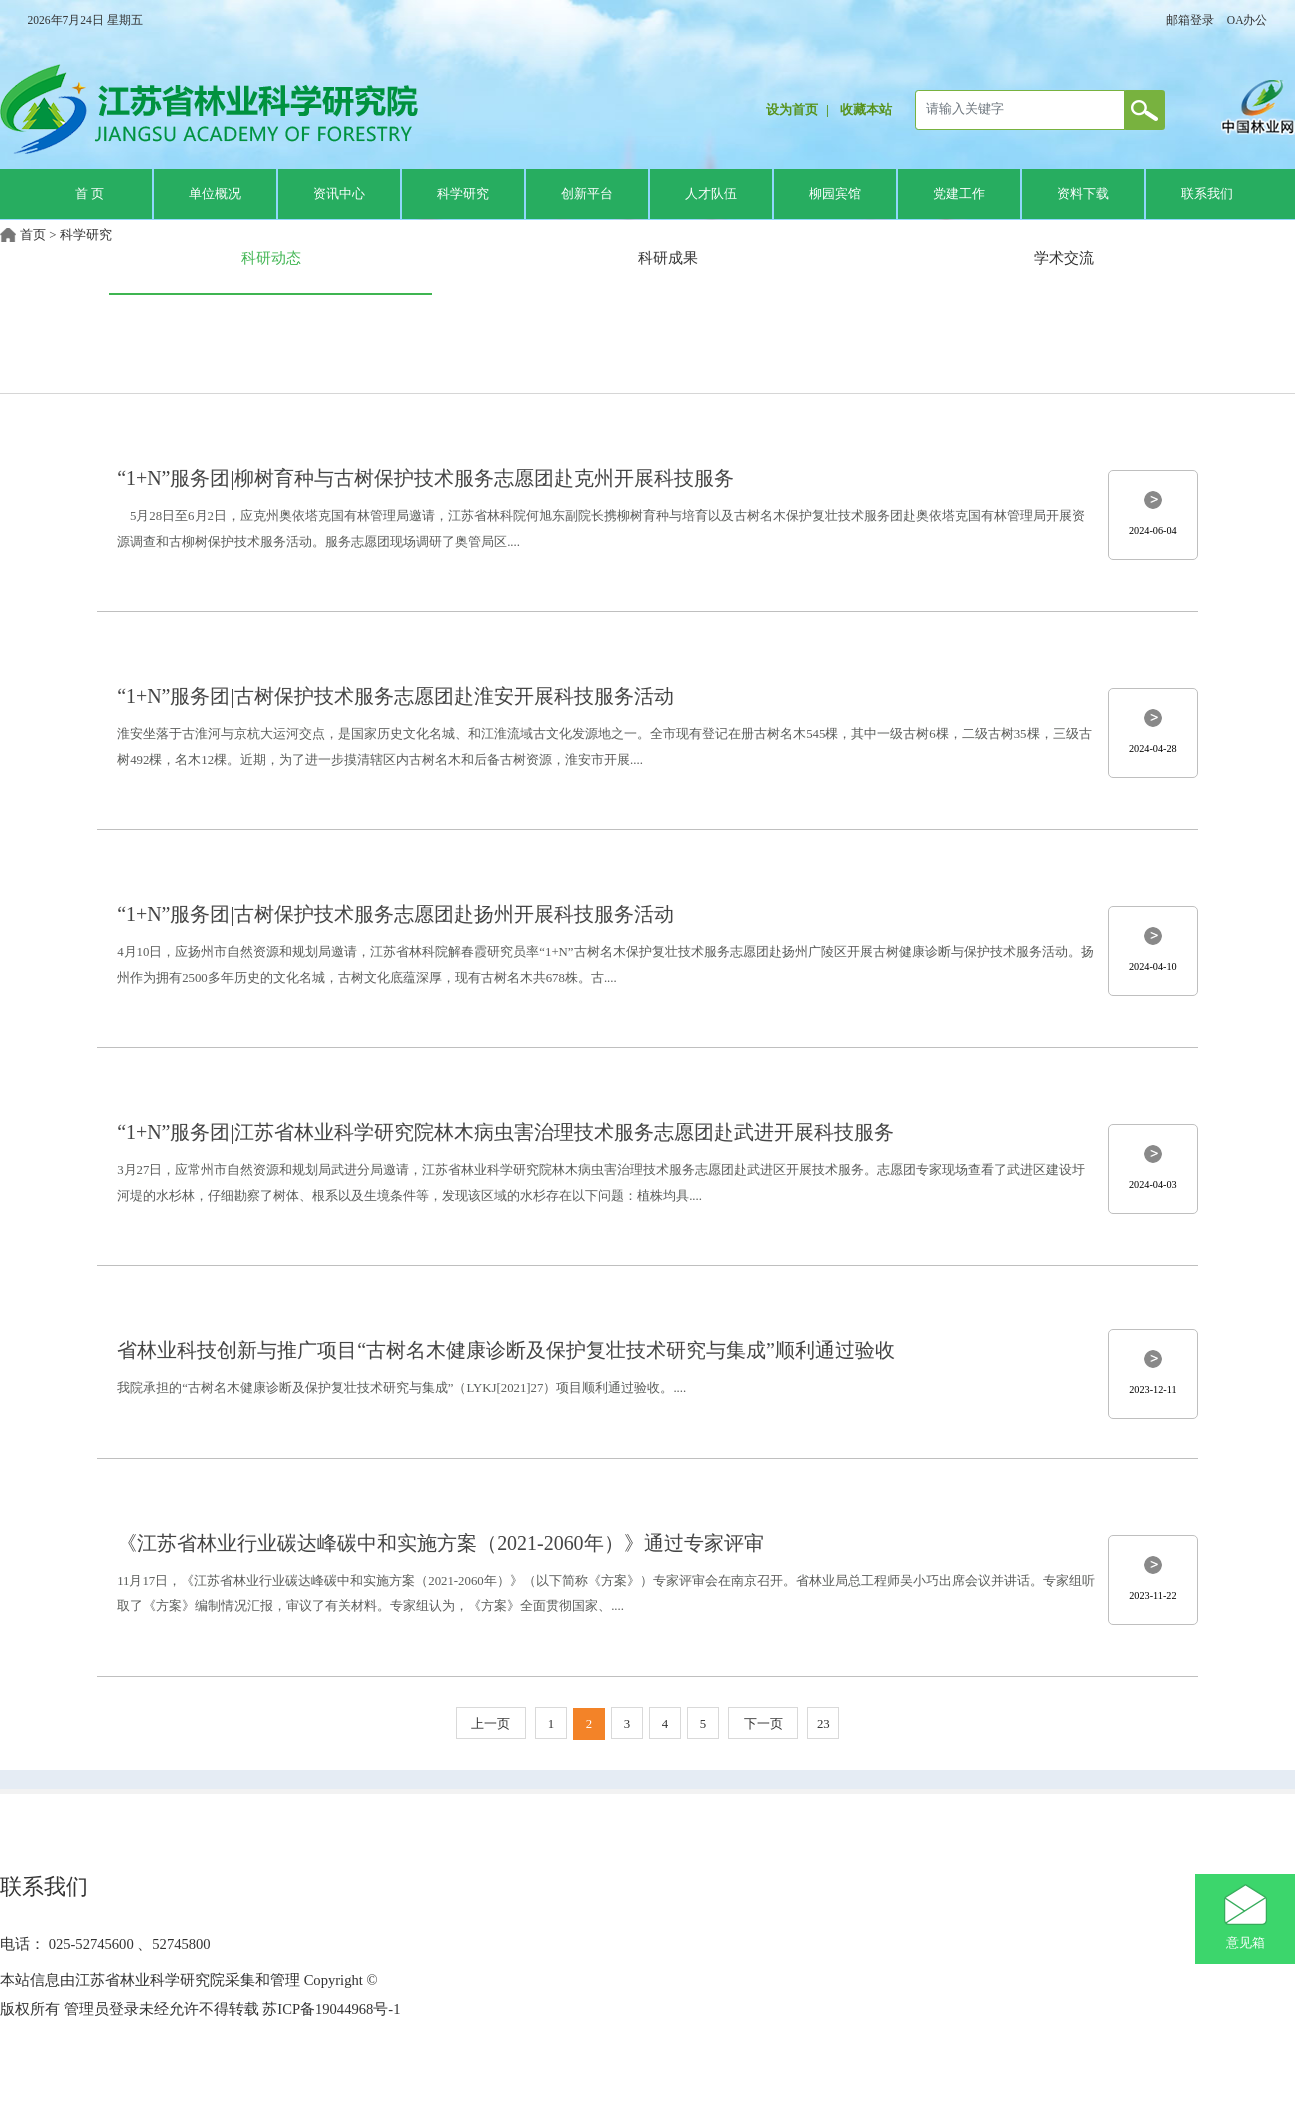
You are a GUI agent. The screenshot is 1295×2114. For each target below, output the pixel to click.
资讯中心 (339, 194)
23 (823, 1724)
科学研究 (463, 194)
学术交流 (1064, 257)
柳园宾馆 (835, 194)
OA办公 (1247, 20)
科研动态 (271, 257)
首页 (33, 235)
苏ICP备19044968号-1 (330, 2009)
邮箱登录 (1190, 20)
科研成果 (668, 257)
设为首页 (792, 110)
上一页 (490, 1724)
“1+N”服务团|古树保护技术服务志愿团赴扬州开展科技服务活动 (395, 914)
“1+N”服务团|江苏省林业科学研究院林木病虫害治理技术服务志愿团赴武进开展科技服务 (505, 1132)
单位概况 (215, 194)
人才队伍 (711, 194)
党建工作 (959, 194)
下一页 (763, 1724)
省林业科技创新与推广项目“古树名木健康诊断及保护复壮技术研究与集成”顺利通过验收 (506, 1350)
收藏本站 (866, 110)
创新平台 (587, 194)
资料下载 (1083, 194)
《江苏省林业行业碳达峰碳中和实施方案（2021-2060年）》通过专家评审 (440, 1543)
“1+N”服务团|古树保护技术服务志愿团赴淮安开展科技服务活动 (395, 696)
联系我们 (1207, 194)
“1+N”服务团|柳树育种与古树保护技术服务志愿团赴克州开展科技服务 (425, 478)
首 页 (89, 194)
